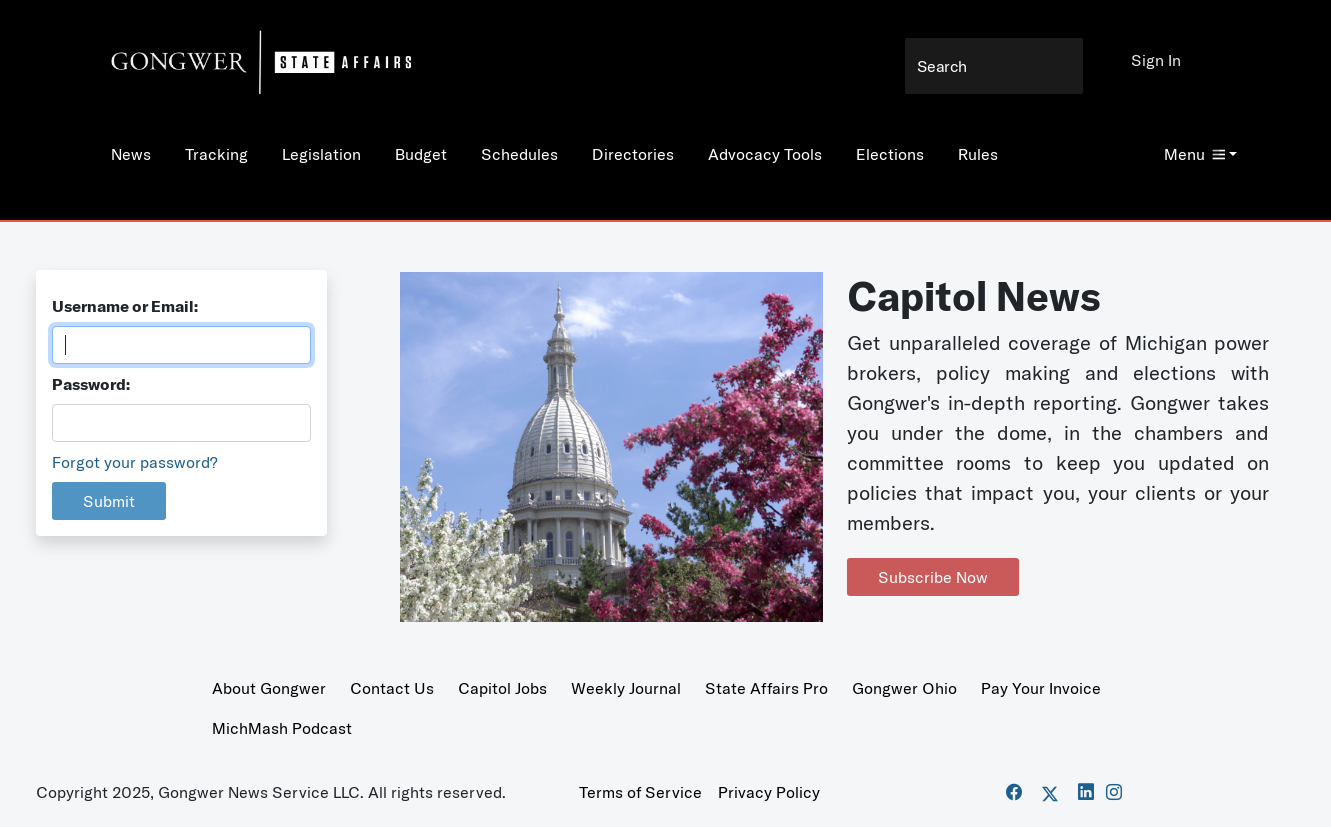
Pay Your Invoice (1041, 688)
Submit (109, 501)
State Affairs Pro (766, 688)
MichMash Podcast (282, 728)
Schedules (519, 154)
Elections (890, 154)
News (131, 154)
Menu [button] (1194, 154)
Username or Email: (125, 306)
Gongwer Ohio (904, 688)
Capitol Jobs (502, 688)
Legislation (321, 154)
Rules (978, 154)
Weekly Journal (626, 688)
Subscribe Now (933, 577)
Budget (421, 154)
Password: (91, 384)
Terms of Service (640, 792)
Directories (633, 154)
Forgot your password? (135, 462)
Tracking (216, 154)
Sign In (1156, 60)
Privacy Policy (769, 792)
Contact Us (392, 688)
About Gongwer (269, 688)
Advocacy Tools (765, 154)
